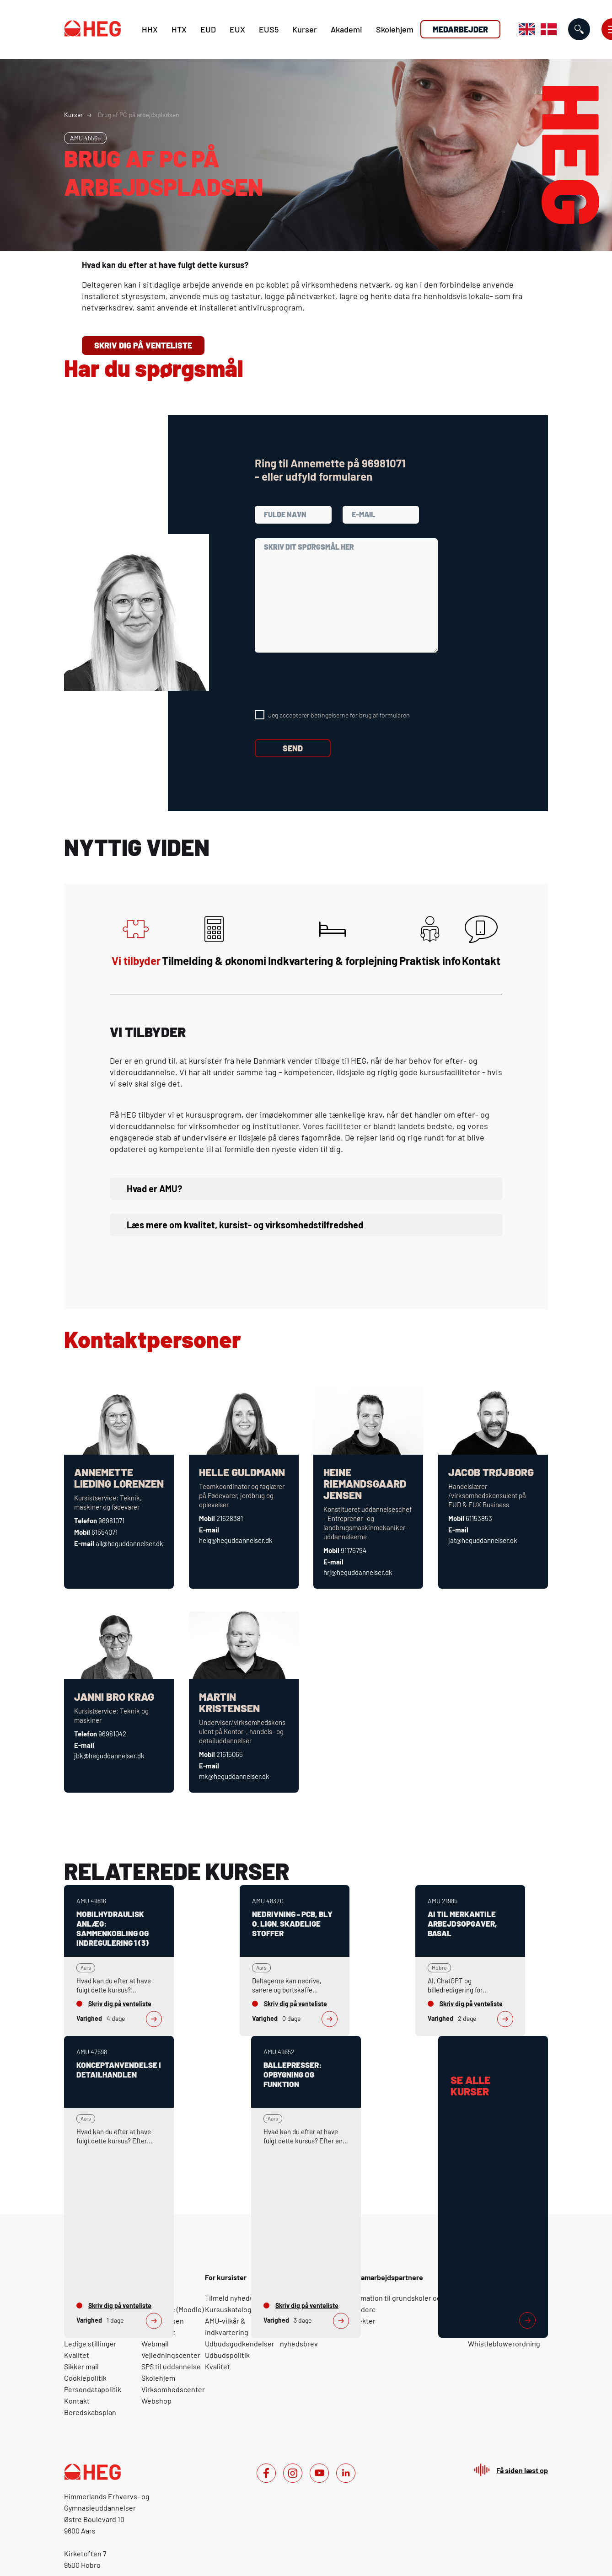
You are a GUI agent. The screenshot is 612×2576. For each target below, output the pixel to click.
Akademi (346, 29)
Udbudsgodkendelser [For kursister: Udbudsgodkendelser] (239, 2343)
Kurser (304, 29)
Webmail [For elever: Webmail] (155, 2343)
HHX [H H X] (150, 29)
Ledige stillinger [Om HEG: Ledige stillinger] (90, 2343)
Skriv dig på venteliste (143, 345)
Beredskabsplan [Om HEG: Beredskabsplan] (90, 2412)
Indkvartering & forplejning (332, 941)
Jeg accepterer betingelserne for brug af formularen (339, 715)
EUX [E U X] (237, 29)
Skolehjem (394, 29)
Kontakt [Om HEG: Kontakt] (77, 2400)
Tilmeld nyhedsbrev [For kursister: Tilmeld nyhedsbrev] (236, 2297)
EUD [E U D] (208, 29)
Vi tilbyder (136, 941)
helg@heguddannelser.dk (236, 1540)
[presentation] (324, 681)
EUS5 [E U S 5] (269, 29)
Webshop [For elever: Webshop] (156, 2400)
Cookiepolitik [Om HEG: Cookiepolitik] (85, 2377)
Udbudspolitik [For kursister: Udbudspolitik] (227, 2355)
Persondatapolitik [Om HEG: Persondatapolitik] (92, 2389)
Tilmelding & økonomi (214, 941)
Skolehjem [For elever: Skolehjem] (158, 2377)
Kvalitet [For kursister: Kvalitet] (217, 2366)
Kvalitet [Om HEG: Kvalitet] (76, 2355)
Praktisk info (430, 941)
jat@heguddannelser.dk (482, 1540)
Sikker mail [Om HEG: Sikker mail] (81, 2366)
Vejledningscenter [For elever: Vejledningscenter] (170, 2355)
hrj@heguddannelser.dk (357, 1572)
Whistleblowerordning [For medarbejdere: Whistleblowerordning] (504, 2343)
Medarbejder (460, 29)
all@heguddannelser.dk (129, 1543)
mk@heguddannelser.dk (234, 1776)
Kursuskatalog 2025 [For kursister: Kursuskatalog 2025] (237, 2309)
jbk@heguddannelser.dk (109, 1755)
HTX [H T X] (179, 29)
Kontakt (481, 941)
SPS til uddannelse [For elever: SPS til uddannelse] (171, 2366)
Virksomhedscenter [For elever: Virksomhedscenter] (173, 2389)
